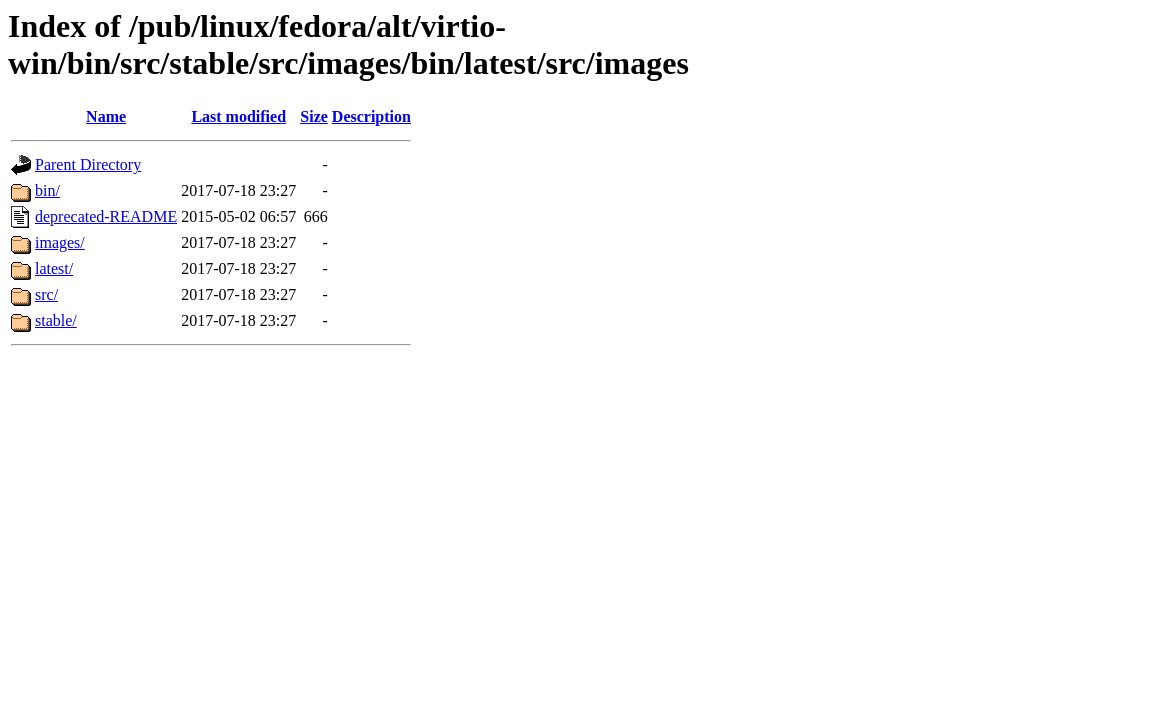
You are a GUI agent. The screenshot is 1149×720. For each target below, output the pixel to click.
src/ (46, 294)
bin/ (47, 190)
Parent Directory (88, 164)
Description (371, 116)
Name (106, 116)
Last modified (238, 116)
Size (314, 116)
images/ (60, 242)
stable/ (56, 320)
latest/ (54, 268)
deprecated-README (106, 216)
